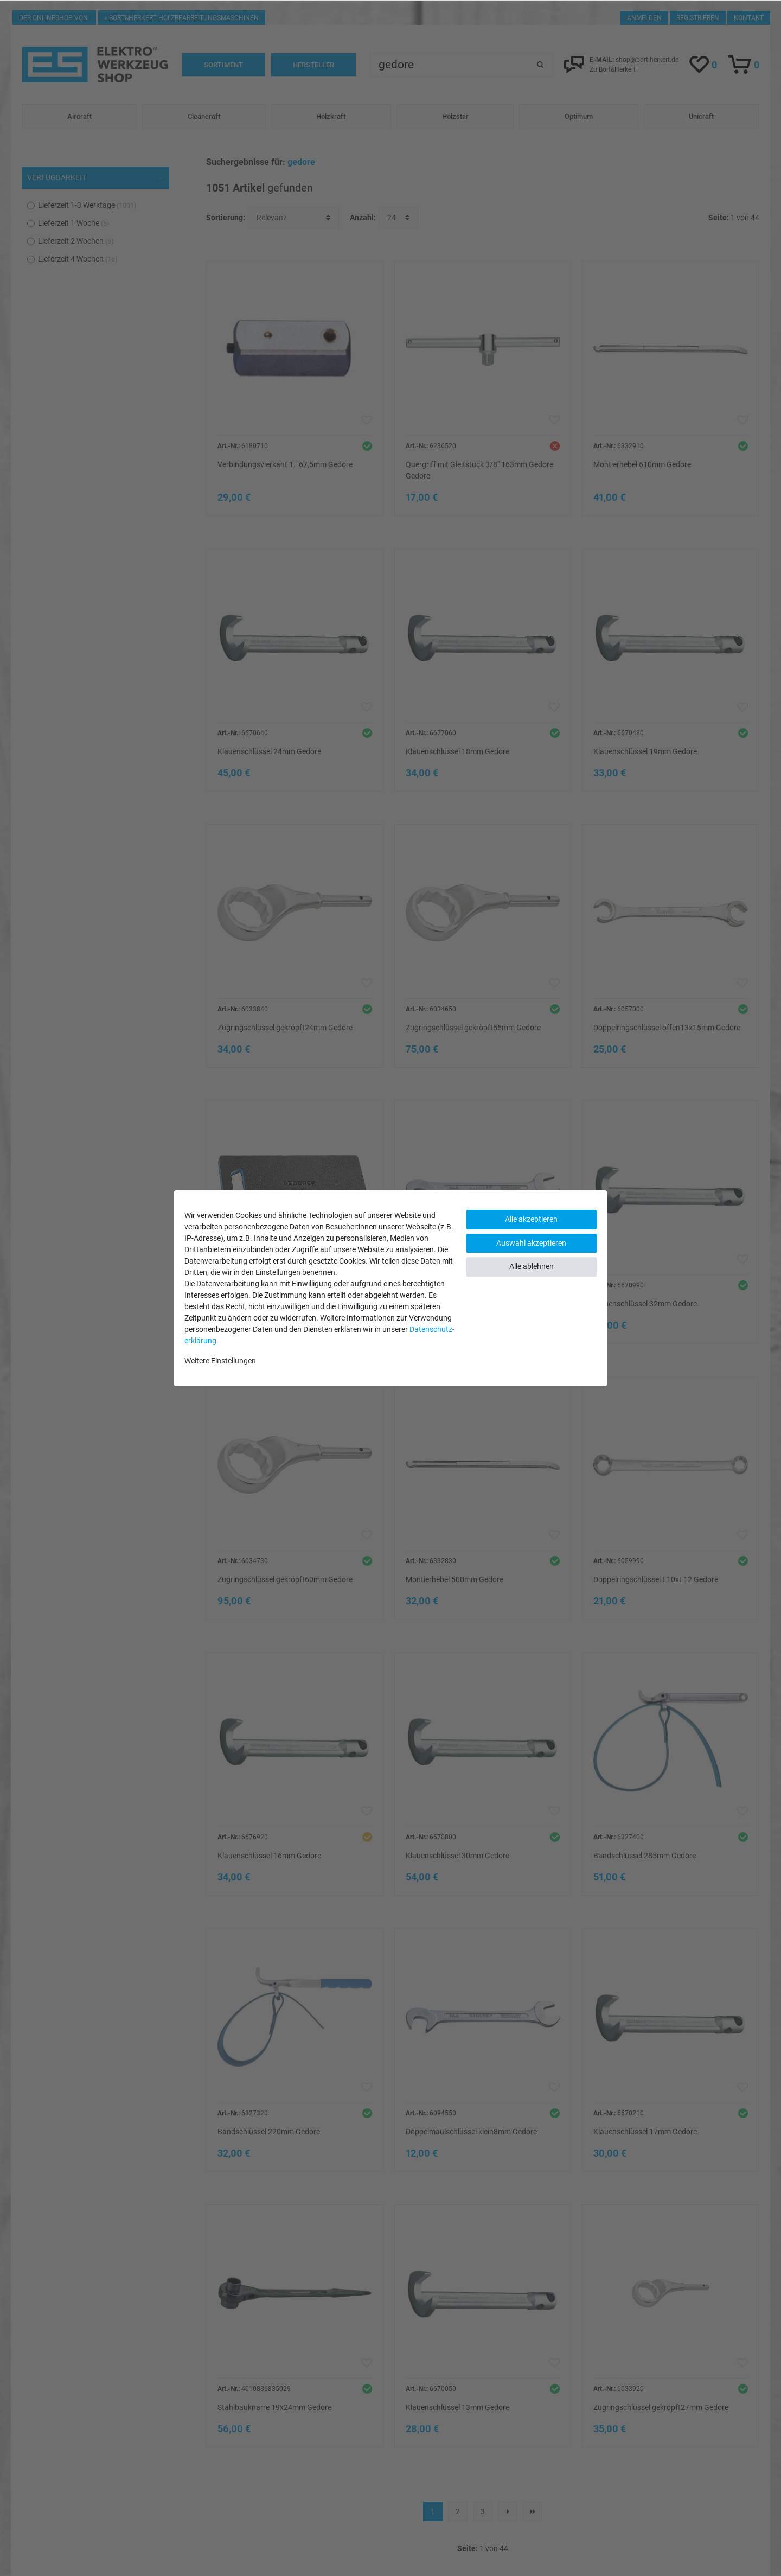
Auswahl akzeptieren (531, 1243)
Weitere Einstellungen (220, 1360)
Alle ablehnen (531, 1266)
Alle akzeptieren (531, 1219)
